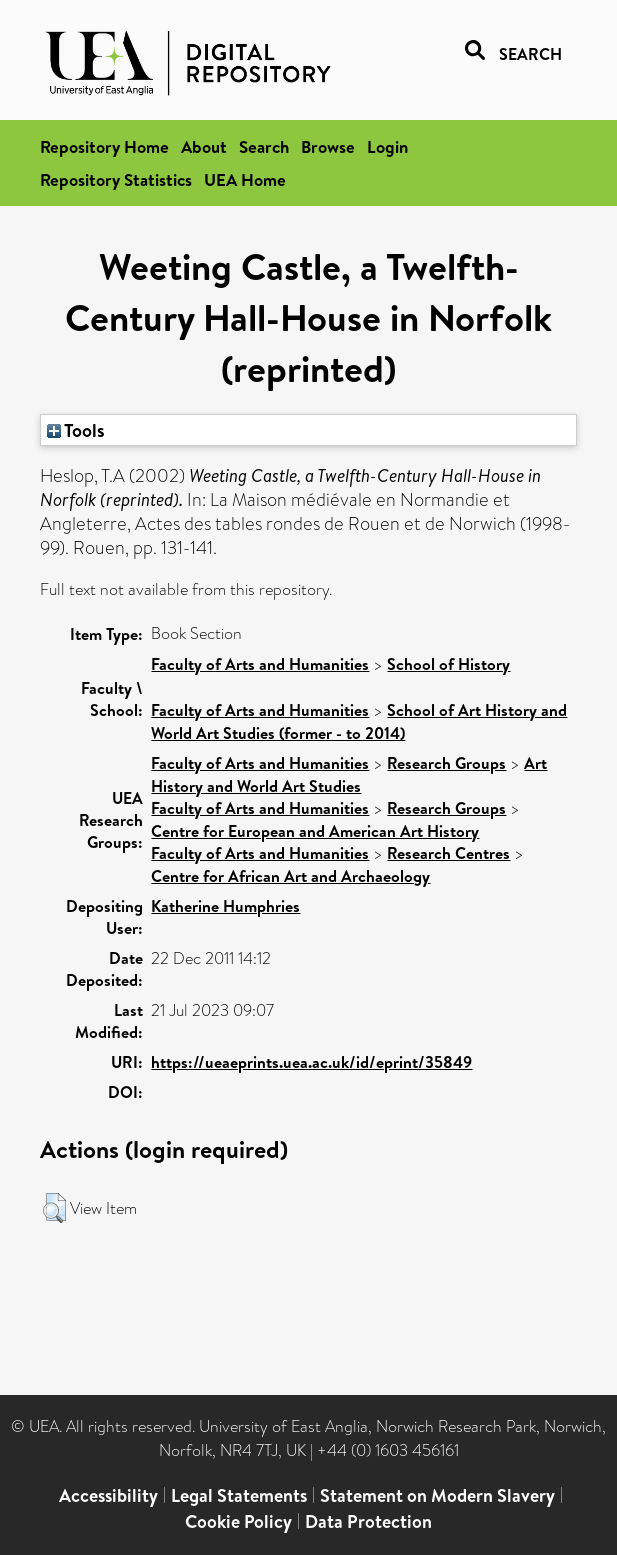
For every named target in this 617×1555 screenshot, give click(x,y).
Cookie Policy (238, 1521)
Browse (328, 146)
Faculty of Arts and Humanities (260, 664)
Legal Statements (239, 1495)
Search (264, 146)
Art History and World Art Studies (349, 774)
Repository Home (104, 146)
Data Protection (368, 1521)
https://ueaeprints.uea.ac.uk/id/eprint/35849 (311, 1062)
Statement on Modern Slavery (437, 1495)
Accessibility (108, 1495)
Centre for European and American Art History (315, 831)
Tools (76, 430)
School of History (448, 664)
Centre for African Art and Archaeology (290, 876)
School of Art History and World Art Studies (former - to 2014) (359, 721)
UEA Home (245, 179)
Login (387, 146)
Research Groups (446, 763)
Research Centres (448, 853)
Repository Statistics (116, 179)
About (204, 146)
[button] (54, 1208)
